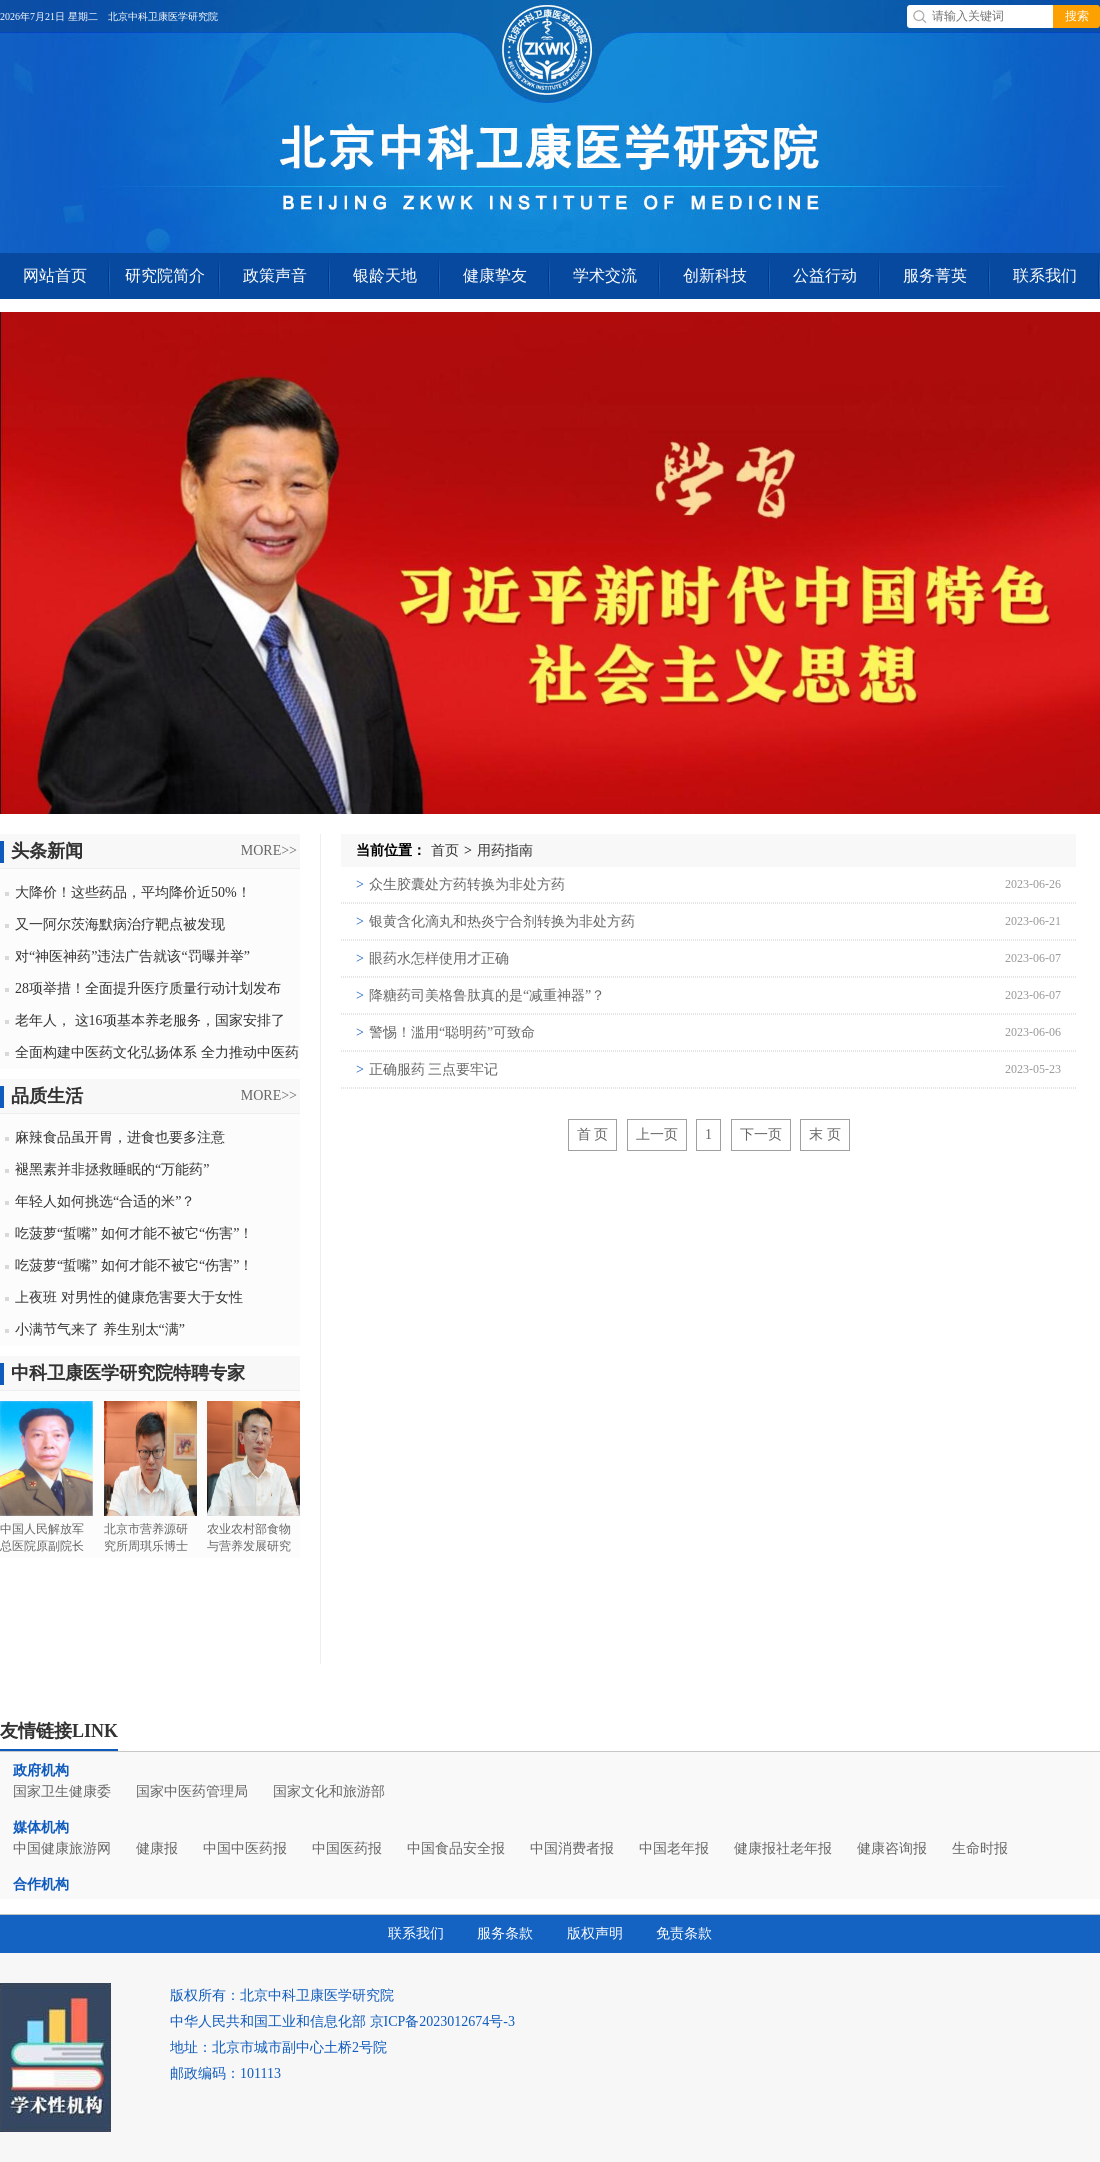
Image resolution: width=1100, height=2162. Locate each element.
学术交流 (605, 275)
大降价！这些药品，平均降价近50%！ (133, 892)
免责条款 (684, 1933)
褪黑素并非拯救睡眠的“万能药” (112, 1169)
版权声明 (595, 1933)
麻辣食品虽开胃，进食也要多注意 (120, 1137)
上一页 (657, 1134)
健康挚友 (495, 275)
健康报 (157, 1848)
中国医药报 (347, 1848)
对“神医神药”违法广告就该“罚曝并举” (132, 956)
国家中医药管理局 (192, 1791)
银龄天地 (385, 275)
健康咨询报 (892, 1848)
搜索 (1077, 16)
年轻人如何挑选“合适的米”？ (105, 1201)
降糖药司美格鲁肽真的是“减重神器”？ (480, 995)
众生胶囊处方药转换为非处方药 (460, 884)
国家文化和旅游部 (329, 1791)
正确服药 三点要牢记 (427, 1069)
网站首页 (55, 275)
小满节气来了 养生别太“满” (100, 1329)
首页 (445, 850)
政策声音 (275, 275)
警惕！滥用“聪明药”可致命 (445, 1032)
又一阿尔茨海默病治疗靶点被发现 (120, 924)
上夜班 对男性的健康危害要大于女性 (129, 1297)
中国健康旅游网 (62, 1848)
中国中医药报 (245, 1848)
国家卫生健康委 (62, 1791)
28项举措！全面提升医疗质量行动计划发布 (148, 988)
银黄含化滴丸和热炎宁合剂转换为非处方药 (495, 921)
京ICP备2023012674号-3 (442, 2021)
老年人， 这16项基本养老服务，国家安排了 (150, 1020)
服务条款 (505, 1933)
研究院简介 (165, 275)
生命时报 (980, 1848)
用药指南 (505, 850)
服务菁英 (935, 275)
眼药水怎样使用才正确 (432, 958)
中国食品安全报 (456, 1848)
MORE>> (269, 850)
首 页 (593, 1134)
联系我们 (1045, 275)
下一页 (761, 1134)
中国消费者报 (572, 1848)
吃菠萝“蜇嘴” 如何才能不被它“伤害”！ (134, 1233)
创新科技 (715, 275)
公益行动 (825, 275)
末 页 (825, 1134)
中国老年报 (674, 1848)
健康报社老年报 (783, 1848)
